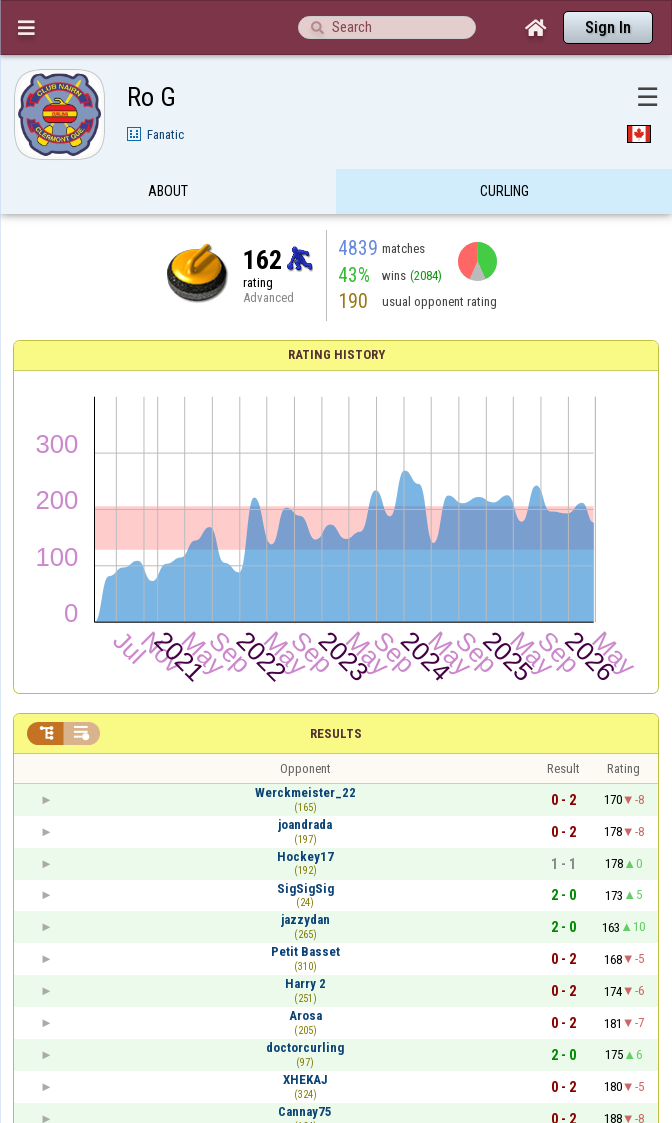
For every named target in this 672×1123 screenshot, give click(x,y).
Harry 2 (305, 983)
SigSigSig (305, 888)
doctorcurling (305, 1047)
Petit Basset (305, 951)
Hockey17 (305, 856)
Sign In (608, 27)
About (168, 193)
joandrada (305, 824)
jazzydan (305, 919)
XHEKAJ (305, 1079)
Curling (504, 193)
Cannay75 (305, 1111)
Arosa (305, 1015)
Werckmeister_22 (305, 792)
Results (336, 733)
